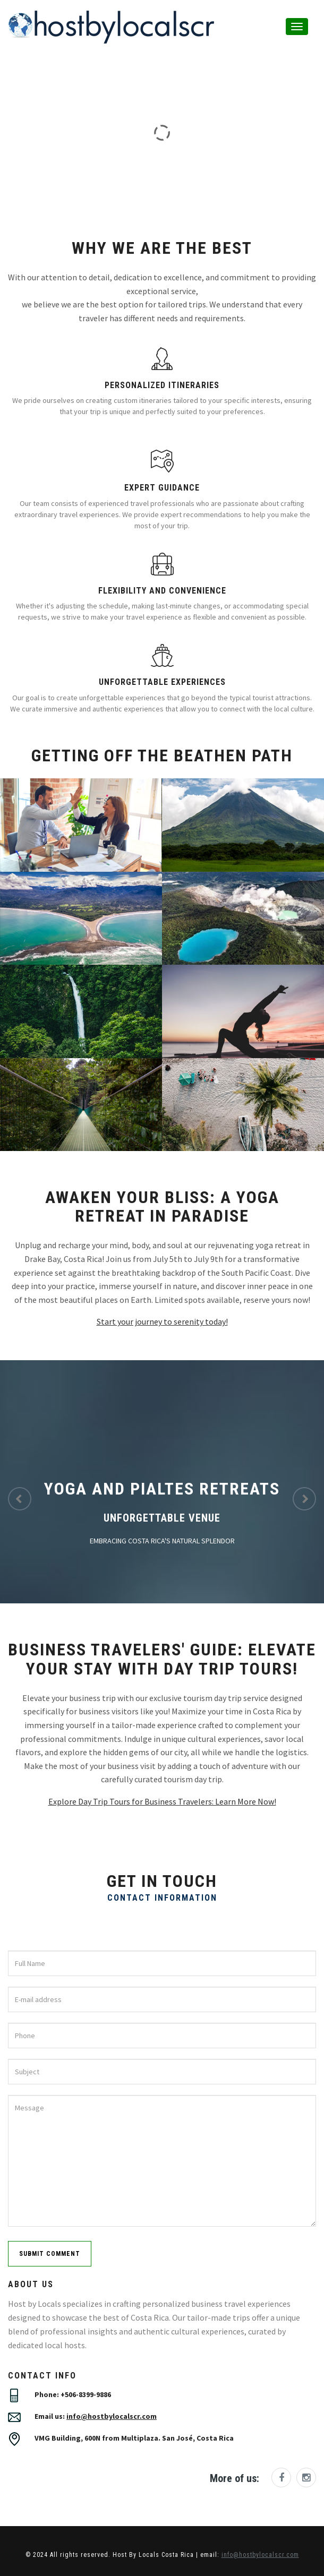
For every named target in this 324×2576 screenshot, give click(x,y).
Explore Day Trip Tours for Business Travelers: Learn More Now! (162, 1801)
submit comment (49, 2253)
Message (162, 2161)
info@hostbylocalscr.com (111, 2416)
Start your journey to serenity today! (162, 1321)
